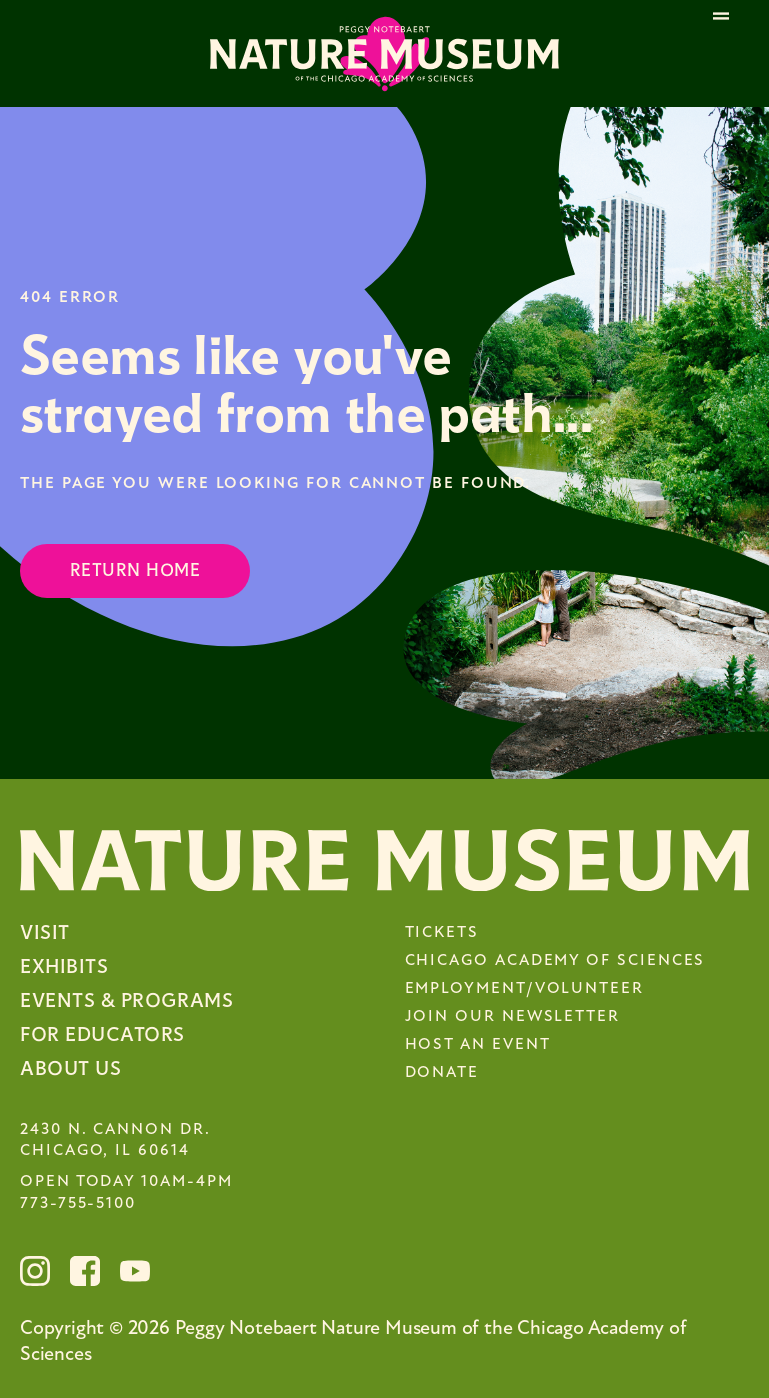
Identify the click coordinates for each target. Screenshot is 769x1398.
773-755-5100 (78, 1204)
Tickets (442, 933)
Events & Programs (126, 1000)
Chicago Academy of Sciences (555, 961)
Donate (442, 1073)
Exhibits (64, 966)
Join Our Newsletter (512, 1017)
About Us (70, 1068)
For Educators (102, 1034)
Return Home (135, 570)
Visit (45, 932)
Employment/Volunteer (524, 989)
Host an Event (478, 1045)
